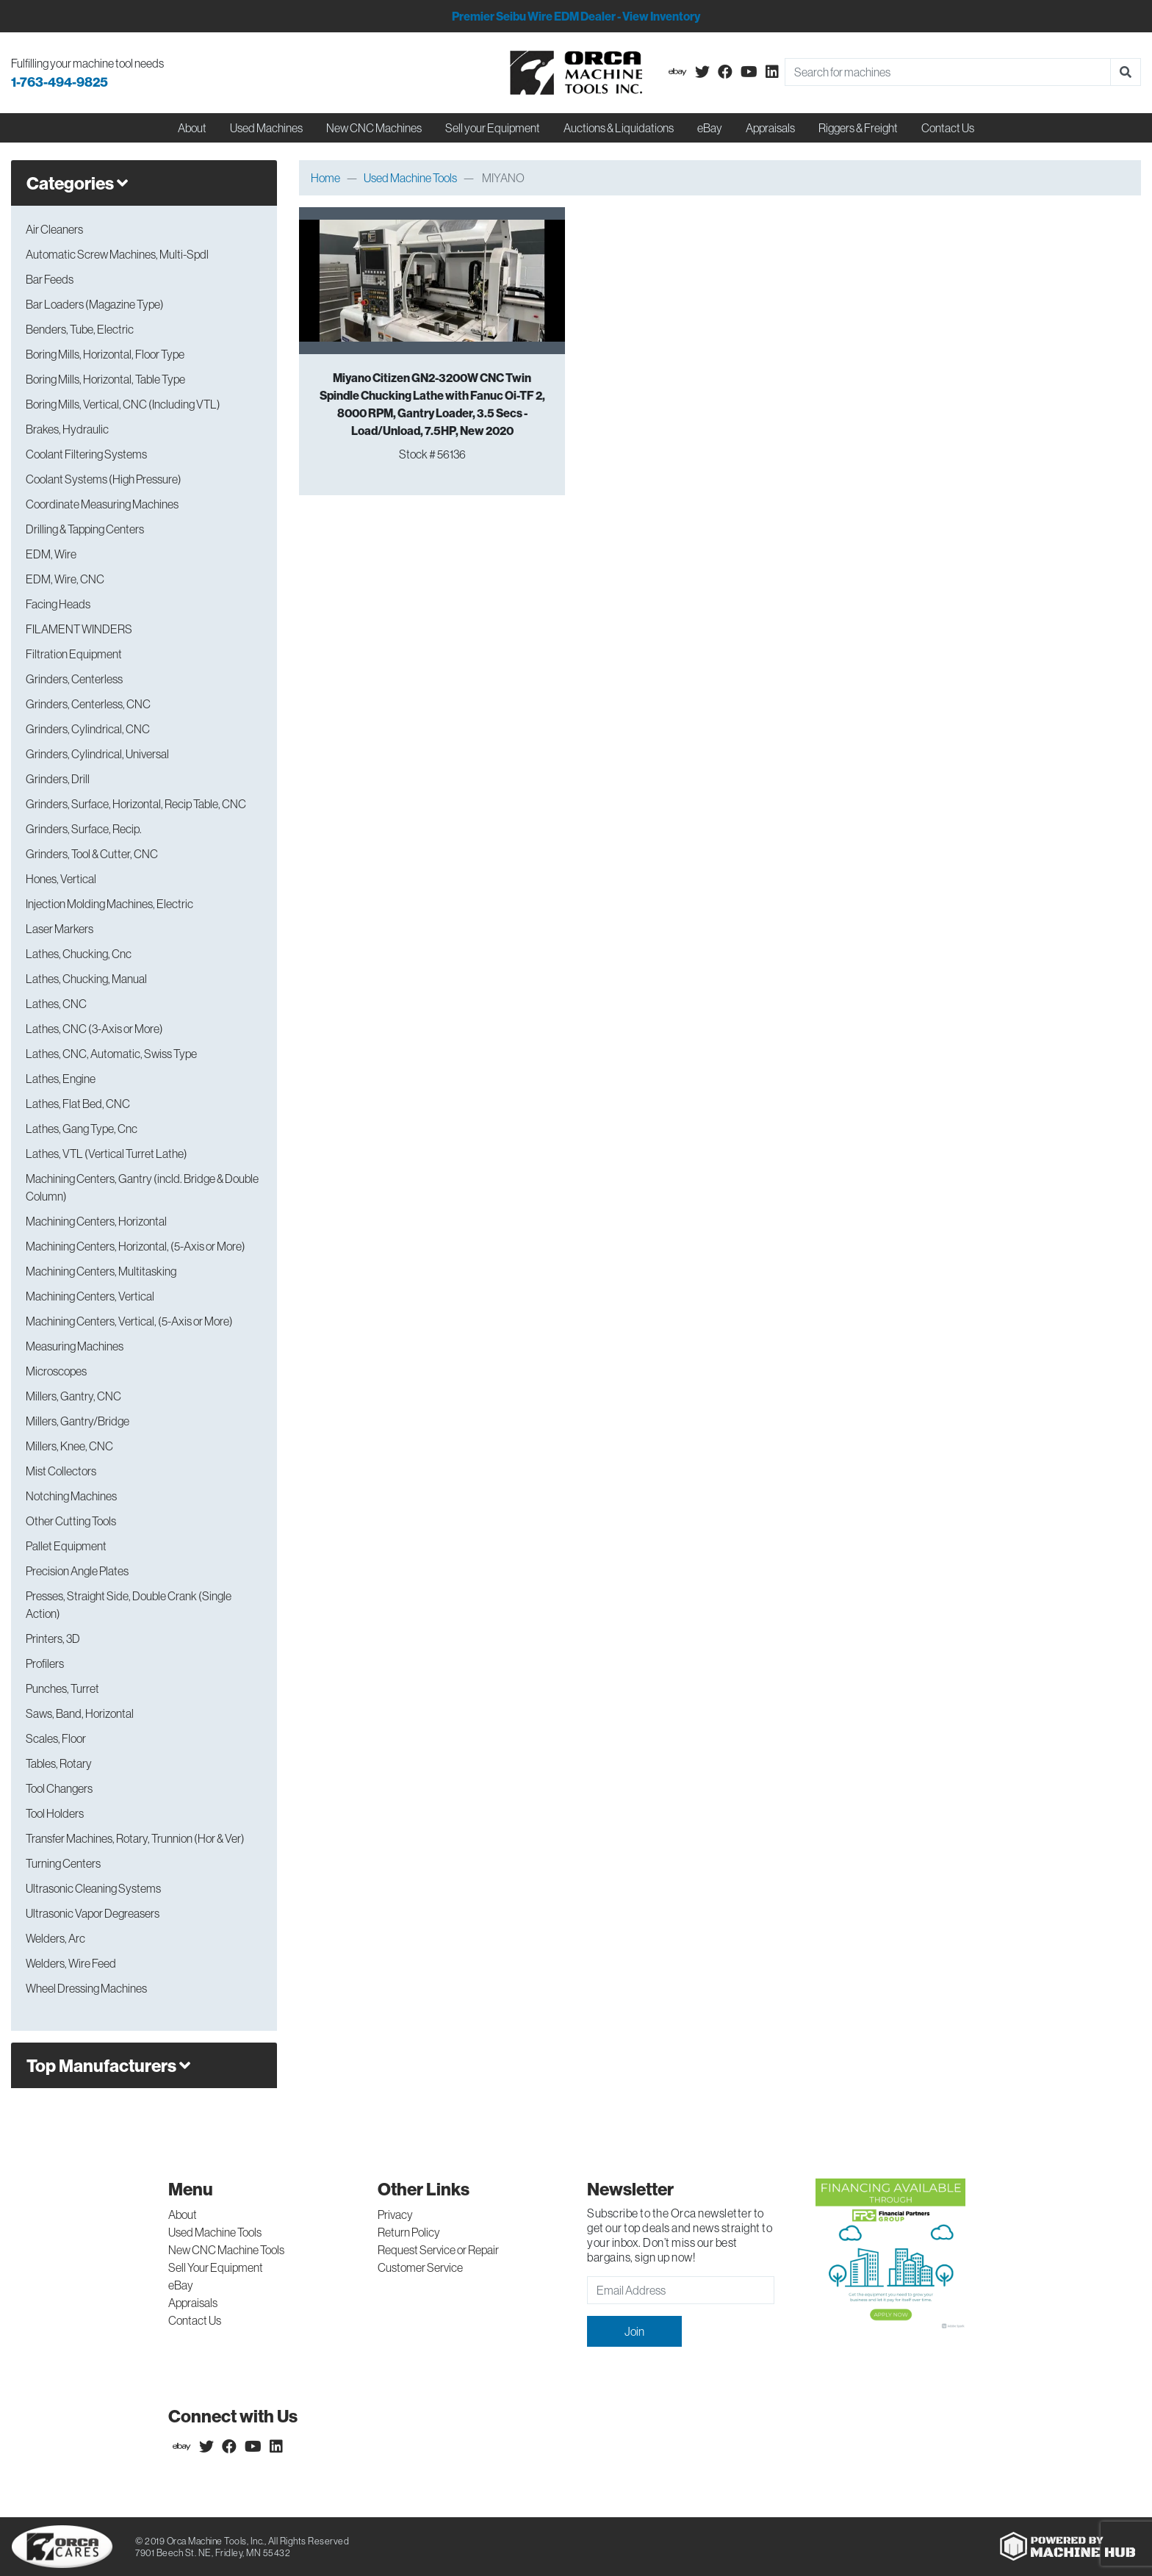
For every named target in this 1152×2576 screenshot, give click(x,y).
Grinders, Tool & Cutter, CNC (92, 853)
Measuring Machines (74, 1346)
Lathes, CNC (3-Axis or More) (94, 1028)
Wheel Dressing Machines (86, 1988)
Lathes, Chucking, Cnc (79, 953)
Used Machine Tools (410, 177)
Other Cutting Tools (71, 1521)
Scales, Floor (56, 1738)
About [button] (192, 127)
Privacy (395, 2214)
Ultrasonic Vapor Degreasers (92, 1913)
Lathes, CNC (56, 1003)
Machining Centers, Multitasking (101, 1271)
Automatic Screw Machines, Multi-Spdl (117, 254)
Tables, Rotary (59, 1763)
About (182, 2214)
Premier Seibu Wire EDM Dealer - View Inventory (576, 16)
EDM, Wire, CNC (65, 579)
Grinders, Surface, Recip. (84, 828)
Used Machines (266, 127)
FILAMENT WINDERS (79, 629)
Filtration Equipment (74, 654)
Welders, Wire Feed (71, 1963)
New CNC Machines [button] (374, 127)
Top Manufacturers (108, 2065)
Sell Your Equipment (215, 2267)
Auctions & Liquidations (619, 127)
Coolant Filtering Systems (86, 454)
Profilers (45, 1663)
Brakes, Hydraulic (67, 429)
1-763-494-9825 (59, 81)
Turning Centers (63, 1863)
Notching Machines (71, 1496)
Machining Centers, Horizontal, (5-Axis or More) (135, 1246)
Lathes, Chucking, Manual (86, 978)
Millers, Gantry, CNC (73, 1396)
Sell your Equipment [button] (492, 127)
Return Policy (409, 2232)
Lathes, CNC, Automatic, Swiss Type (111, 1053)
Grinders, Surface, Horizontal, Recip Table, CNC (136, 803)
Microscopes (56, 1371)
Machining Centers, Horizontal (96, 1221)
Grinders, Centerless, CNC (88, 704)
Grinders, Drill (58, 778)
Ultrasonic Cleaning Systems (93, 1888)
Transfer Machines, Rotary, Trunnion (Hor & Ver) (135, 1838)
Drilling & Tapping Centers (85, 529)
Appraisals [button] (770, 127)
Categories (77, 183)
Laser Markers (59, 928)
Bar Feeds (49, 279)
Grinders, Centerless (74, 679)
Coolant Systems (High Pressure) (103, 479)
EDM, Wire (51, 554)
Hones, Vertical (61, 878)
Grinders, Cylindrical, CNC (88, 729)
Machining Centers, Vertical (90, 1296)
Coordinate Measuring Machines (102, 504)
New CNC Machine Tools (226, 2249)
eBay (709, 127)
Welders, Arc (55, 1938)
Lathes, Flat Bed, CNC (78, 1103)
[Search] (948, 72)
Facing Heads (58, 604)
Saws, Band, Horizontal (80, 1713)
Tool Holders (55, 1813)
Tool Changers (59, 1788)
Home (325, 177)
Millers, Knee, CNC (69, 1446)
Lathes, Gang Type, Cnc (81, 1128)
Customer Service (420, 2267)
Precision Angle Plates (77, 1571)
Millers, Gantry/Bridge (77, 1421)
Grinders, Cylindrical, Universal (97, 753)
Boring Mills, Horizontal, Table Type (105, 379)
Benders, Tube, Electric (80, 329)
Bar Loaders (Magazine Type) (95, 304)
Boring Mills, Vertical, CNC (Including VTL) (123, 404)
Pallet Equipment (66, 1546)
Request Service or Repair (438, 2249)
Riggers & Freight (858, 127)
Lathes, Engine (61, 1078)
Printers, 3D (53, 1638)
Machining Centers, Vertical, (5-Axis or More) (129, 1321)
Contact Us (947, 127)
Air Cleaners (54, 229)
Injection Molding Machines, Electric (109, 903)
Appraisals (192, 2302)
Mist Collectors (61, 1471)
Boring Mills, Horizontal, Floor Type (105, 354)
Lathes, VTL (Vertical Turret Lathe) (106, 1153)
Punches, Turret (62, 1688)
